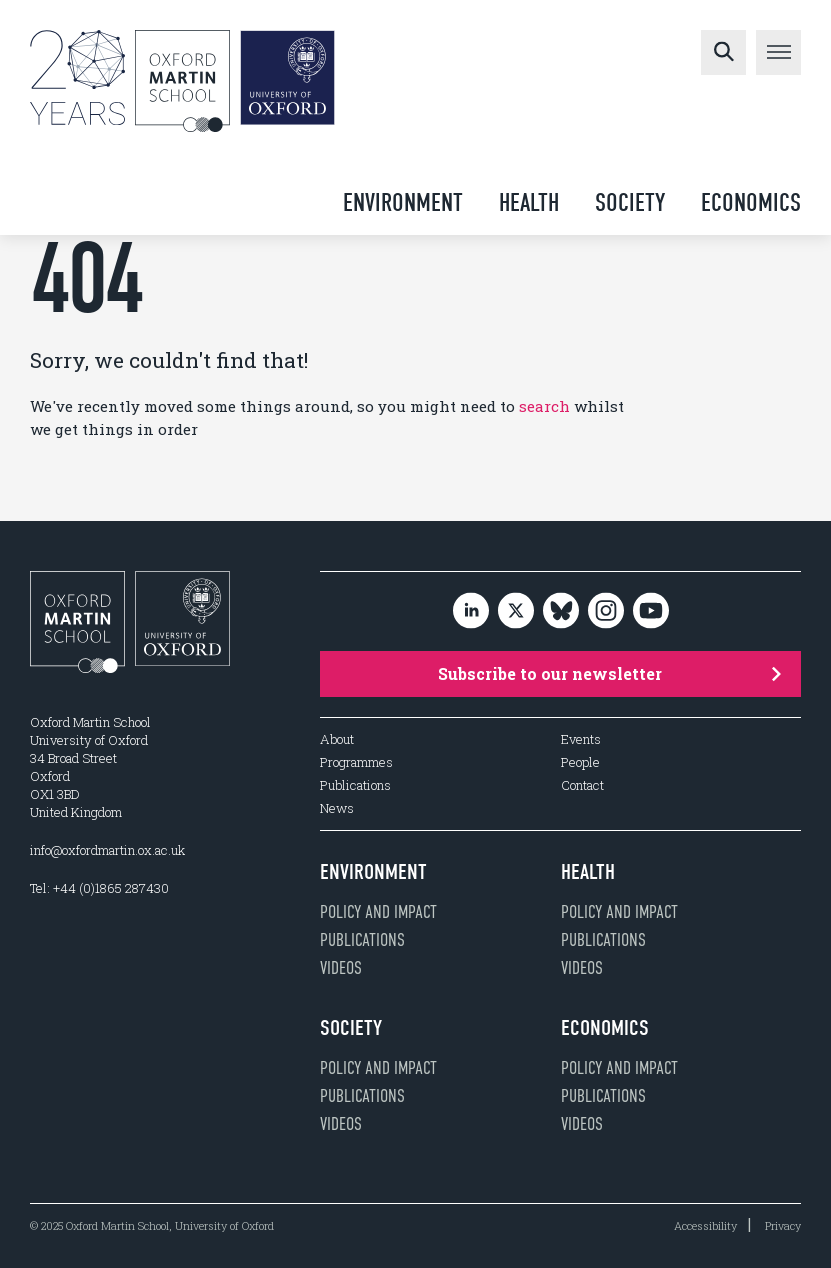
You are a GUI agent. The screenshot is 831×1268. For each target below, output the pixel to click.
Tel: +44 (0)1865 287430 (99, 888)
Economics (751, 202)
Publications (355, 785)
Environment (403, 202)
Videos (341, 968)
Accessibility (705, 1225)
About (337, 739)
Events (581, 739)
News (337, 808)
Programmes (356, 762)
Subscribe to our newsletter (610, 673)
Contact (582, 785)
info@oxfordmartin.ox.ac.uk (107, 850)
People (580, 762)
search (544, 406)
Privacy (783, 1225)
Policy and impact (378, 912)
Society (630, 202)
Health (529, 202)
